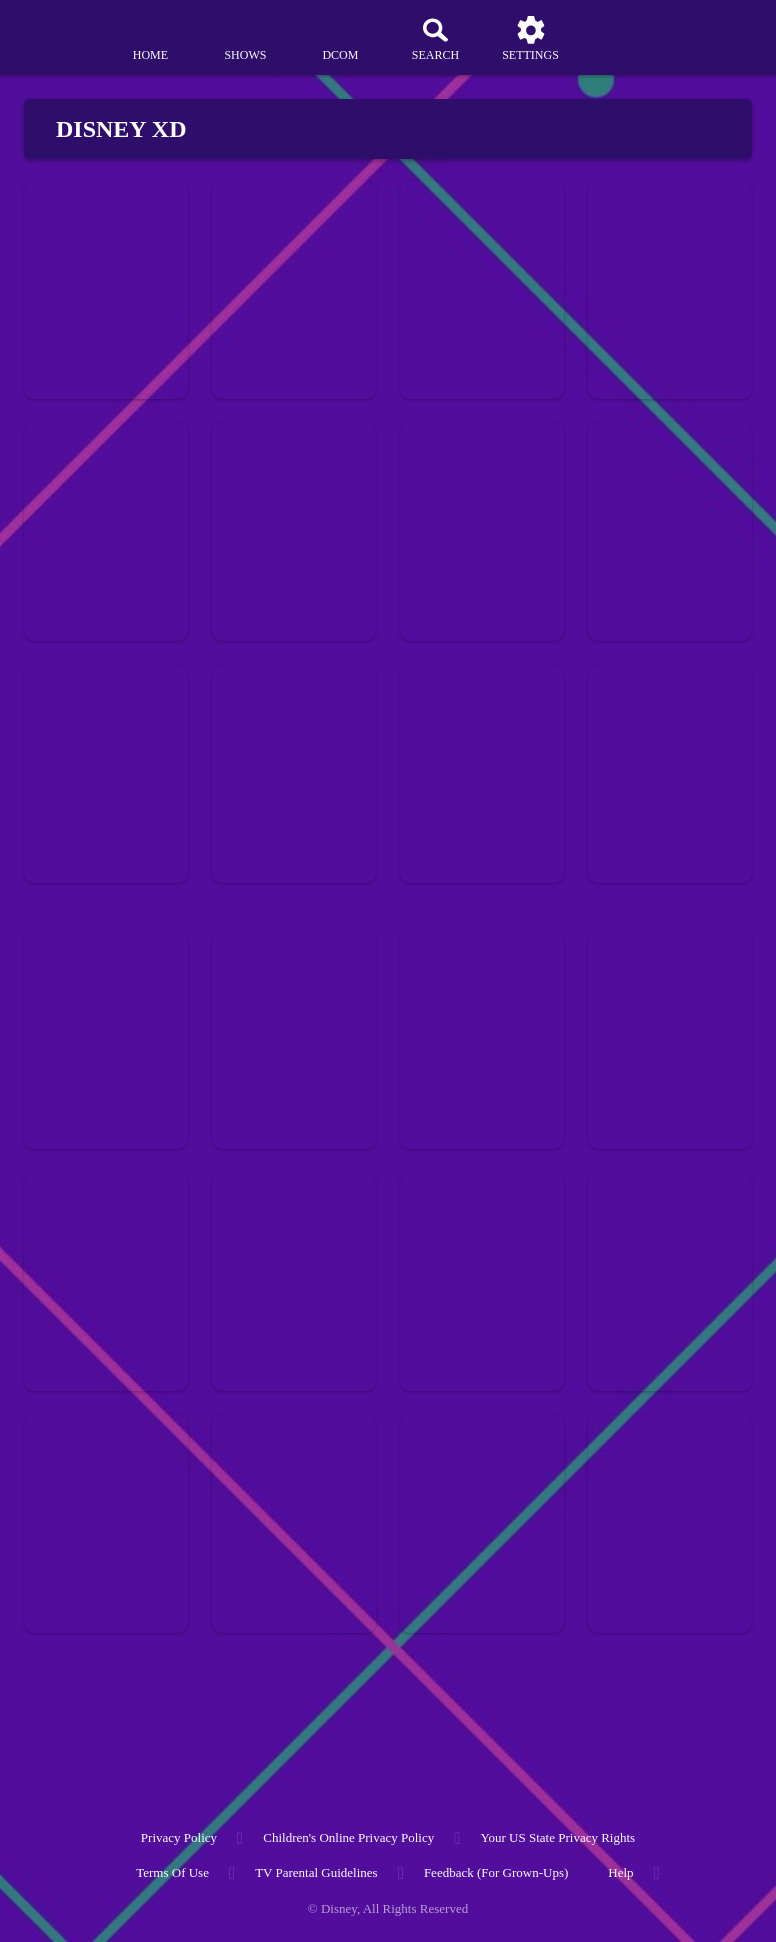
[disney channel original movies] (340, 38)
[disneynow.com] (54, 30)
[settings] (531, 38)
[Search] (435, 38)
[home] (150, 38)
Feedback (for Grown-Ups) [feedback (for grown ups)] (496, 1872)
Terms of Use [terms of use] (172, 1872)
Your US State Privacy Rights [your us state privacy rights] (557, 1837)
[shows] (245, 38)
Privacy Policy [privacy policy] (179, 1837)
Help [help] (620, 1872)
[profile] (626, 38)
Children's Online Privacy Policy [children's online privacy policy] (348, 1837)
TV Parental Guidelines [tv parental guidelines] (316, 1872)
